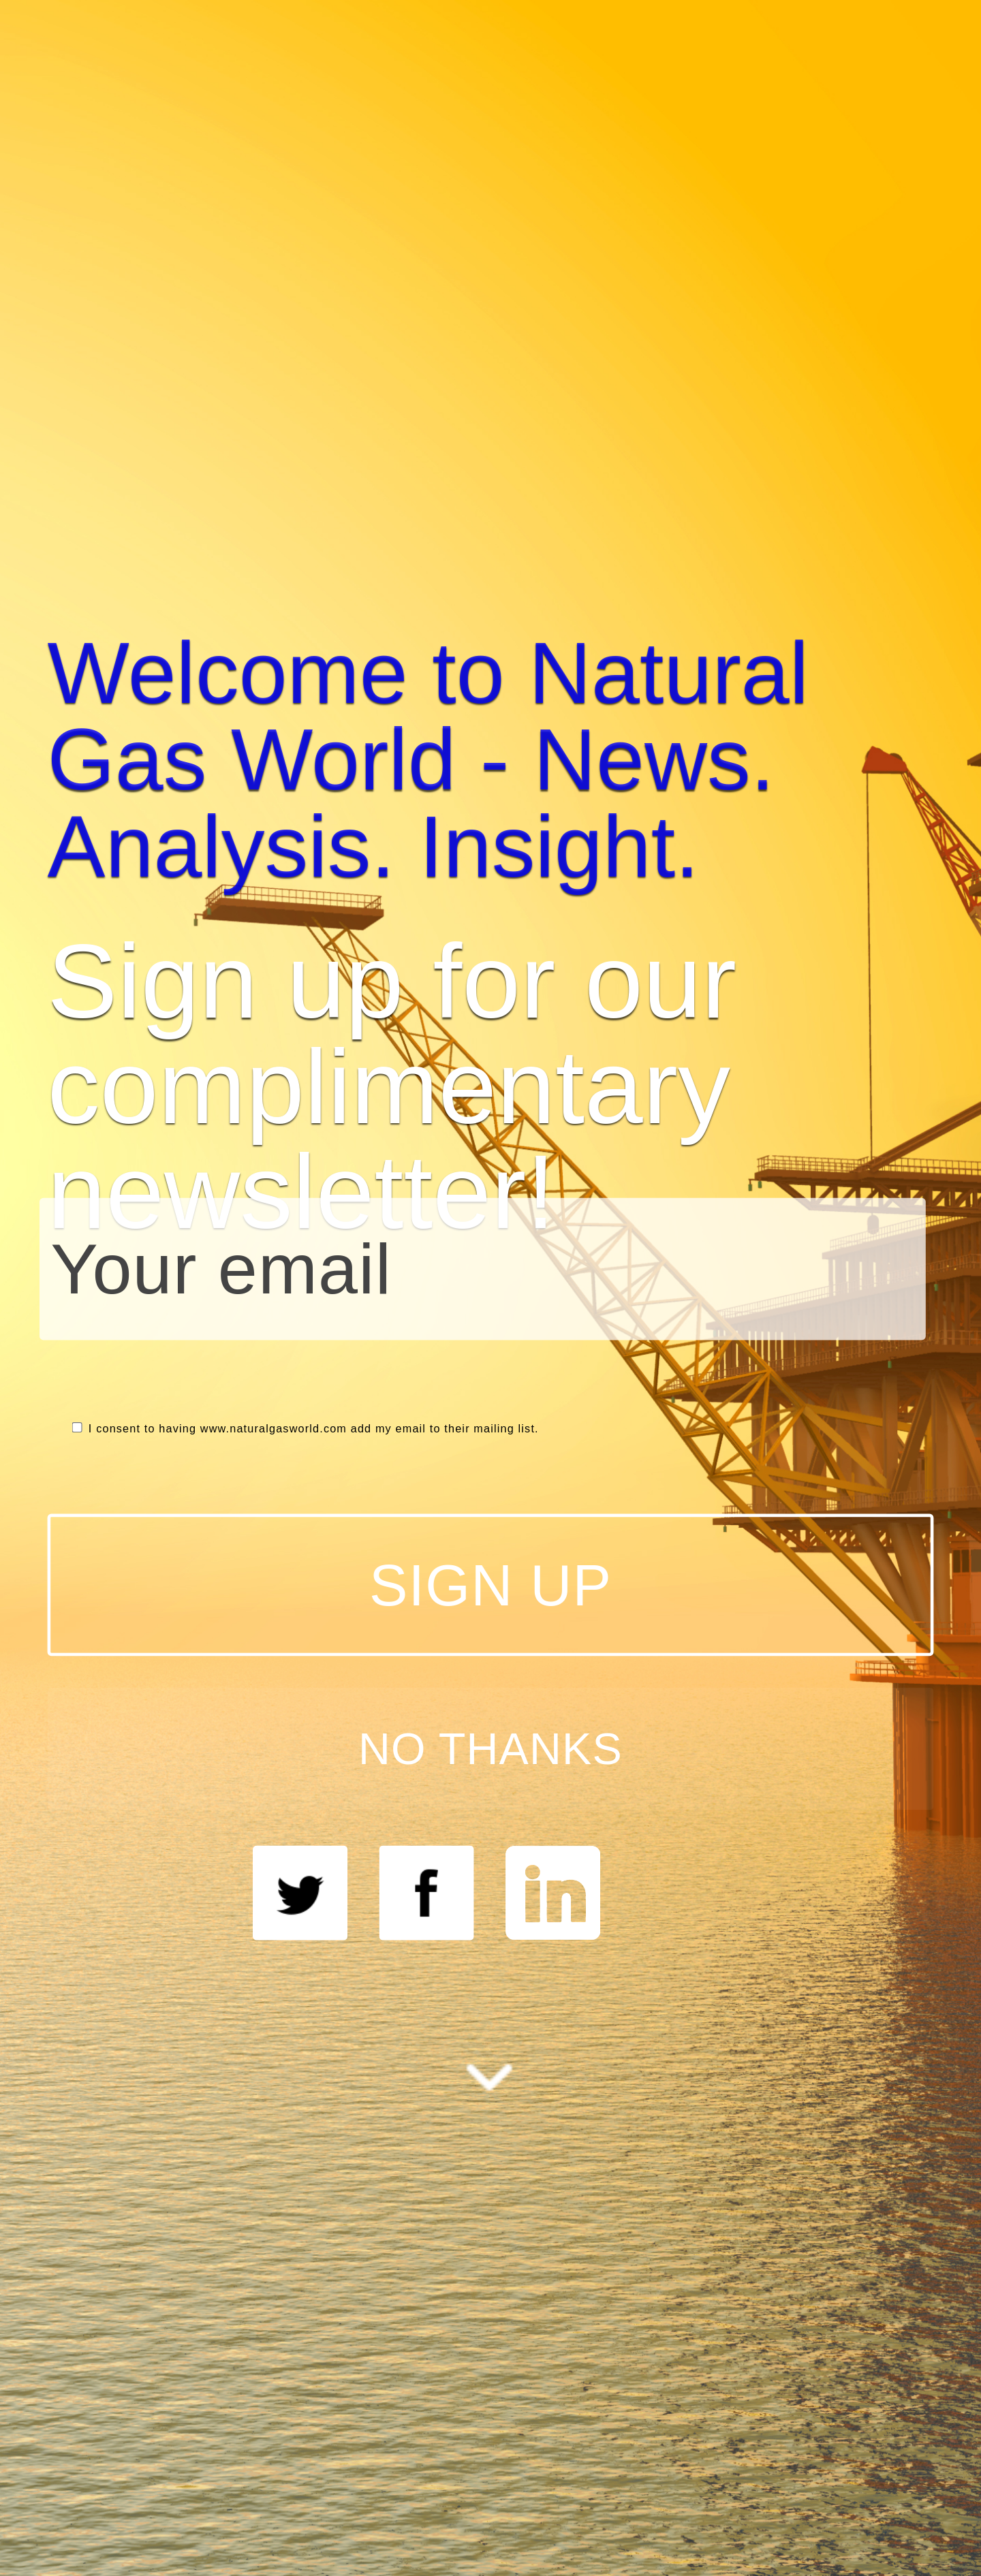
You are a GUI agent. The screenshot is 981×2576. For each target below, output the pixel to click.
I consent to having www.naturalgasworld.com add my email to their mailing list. (305, 1428)
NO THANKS (490, 1748)
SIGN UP (490, 1585)
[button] (491, 759)
